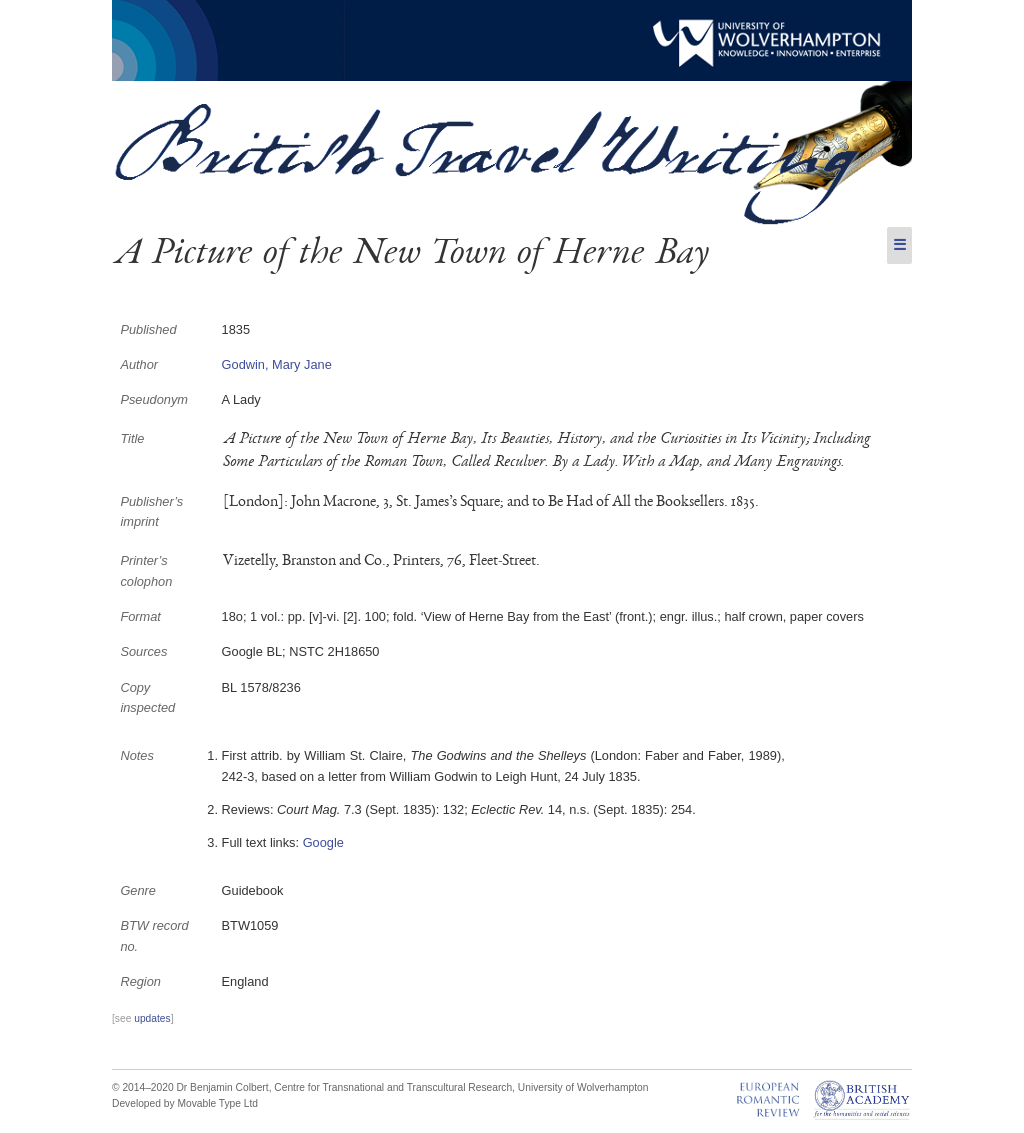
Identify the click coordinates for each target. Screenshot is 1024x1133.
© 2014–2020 (143, 1087)
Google (323, 842)
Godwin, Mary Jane (277, 364)
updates (152, 1018)
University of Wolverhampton (583, 1087)
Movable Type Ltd (217, 1103)
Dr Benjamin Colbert (222, 1087)
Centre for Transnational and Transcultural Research (393, 1087)
